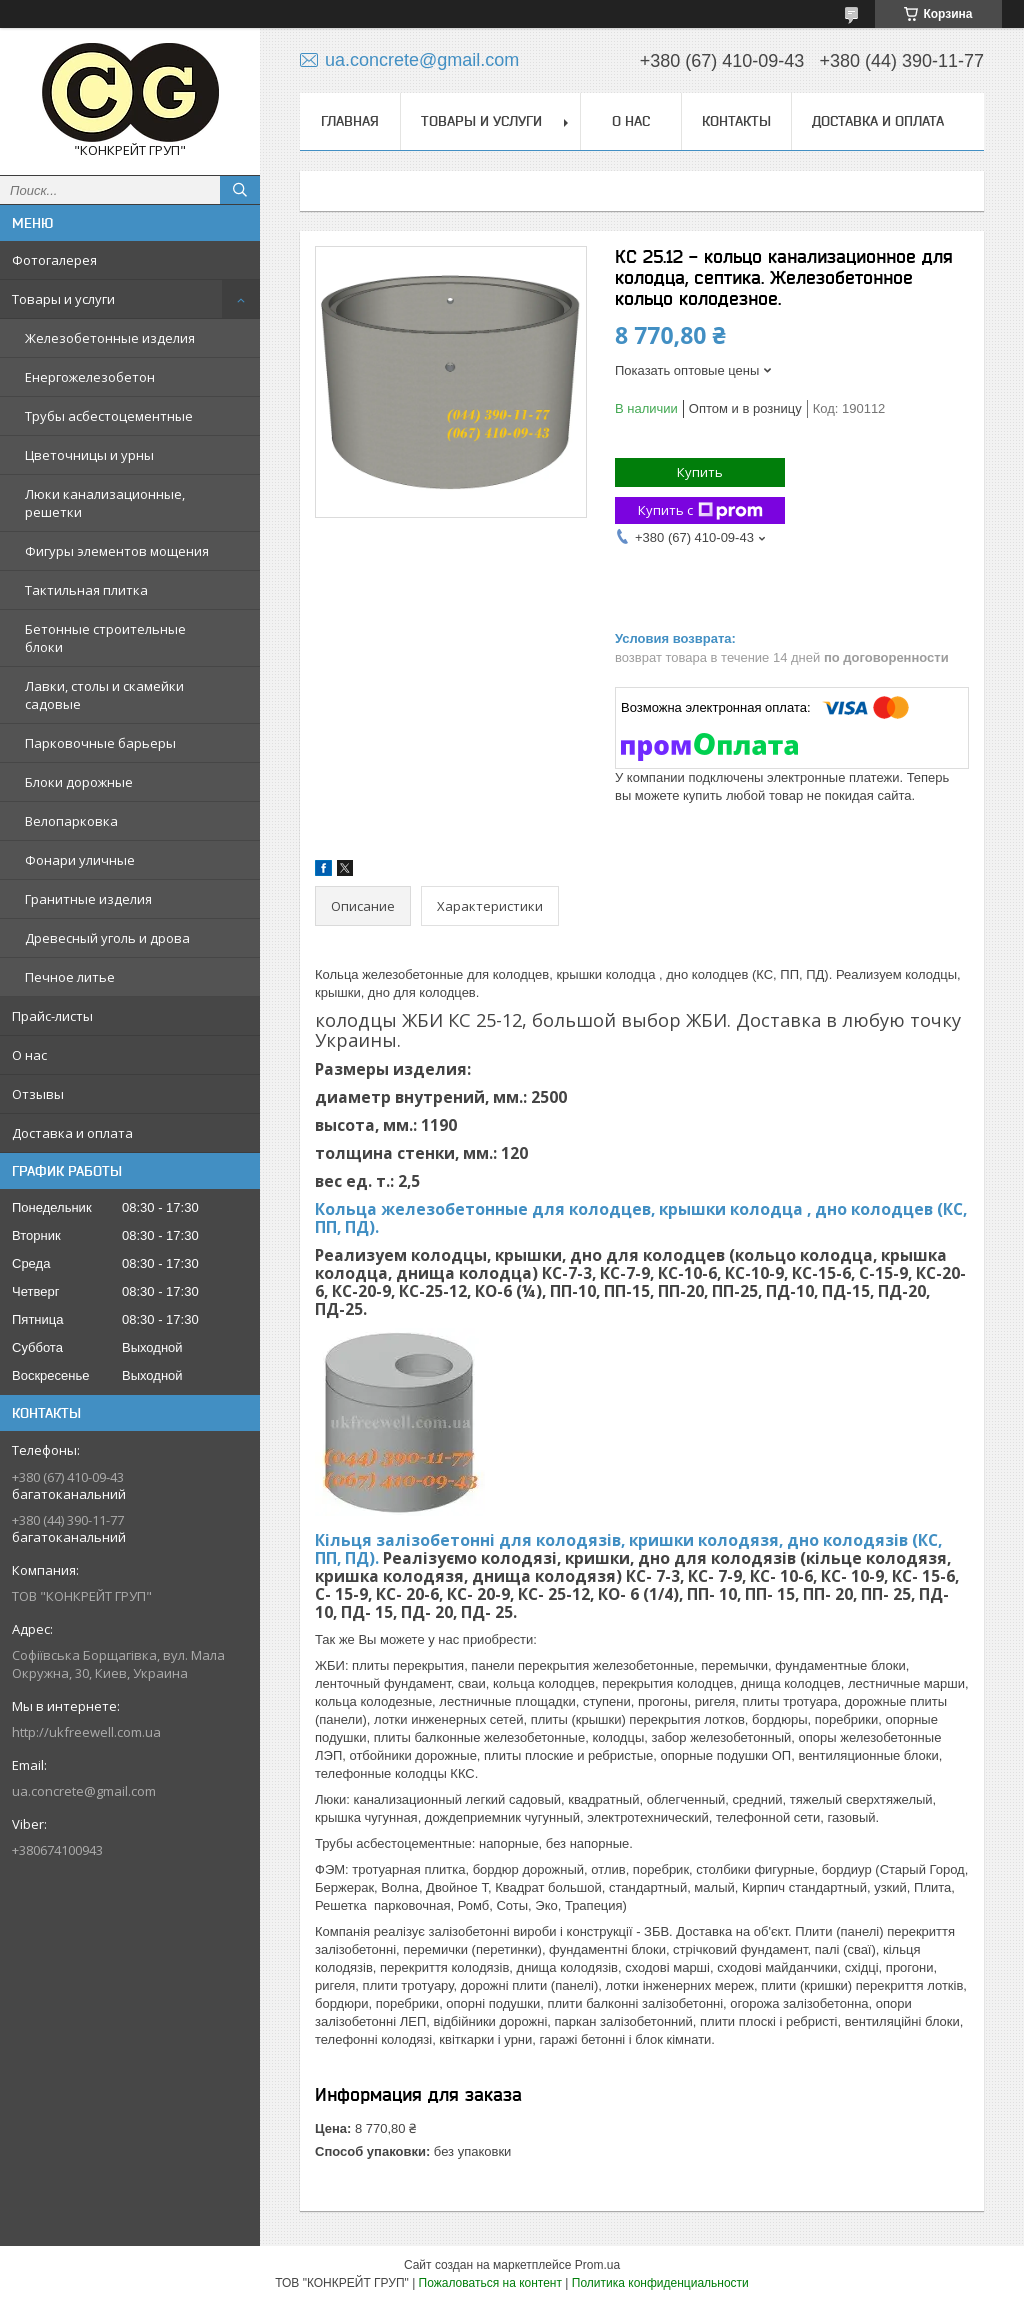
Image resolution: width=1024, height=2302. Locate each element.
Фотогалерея (54, 260)
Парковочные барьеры (100, 743)
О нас (29, 1055)
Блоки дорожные (79, 782)
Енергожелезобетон (90, 377)
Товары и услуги (63, 299)
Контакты (736, 121)
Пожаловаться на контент (490, 2283)
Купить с (700, 510)
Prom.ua (597, 2265)
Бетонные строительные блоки (105, 638)
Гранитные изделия (88, 899)
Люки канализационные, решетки (105, 503)
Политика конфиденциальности (660, 2283)
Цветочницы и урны (89, 455)
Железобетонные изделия (110, 338)
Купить (700, 472)
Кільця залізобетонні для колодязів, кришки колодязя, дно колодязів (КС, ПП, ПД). (628, 1549)
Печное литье (70, 977)
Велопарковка (71, 821)
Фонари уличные (80, 860)
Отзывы (38, 1094)
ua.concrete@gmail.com (84, 1791)
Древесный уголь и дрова (107, 938)
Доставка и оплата (72, 1133)
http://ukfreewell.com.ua (86, 1732)
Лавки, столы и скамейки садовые (104, 695)
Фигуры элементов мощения (117, 551)
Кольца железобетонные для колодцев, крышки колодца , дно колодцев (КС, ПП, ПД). (641, 1218)
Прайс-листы (52, 1016)
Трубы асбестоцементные (109, 416)
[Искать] (240, 190)
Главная (350, 121)
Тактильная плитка (86, 590)
